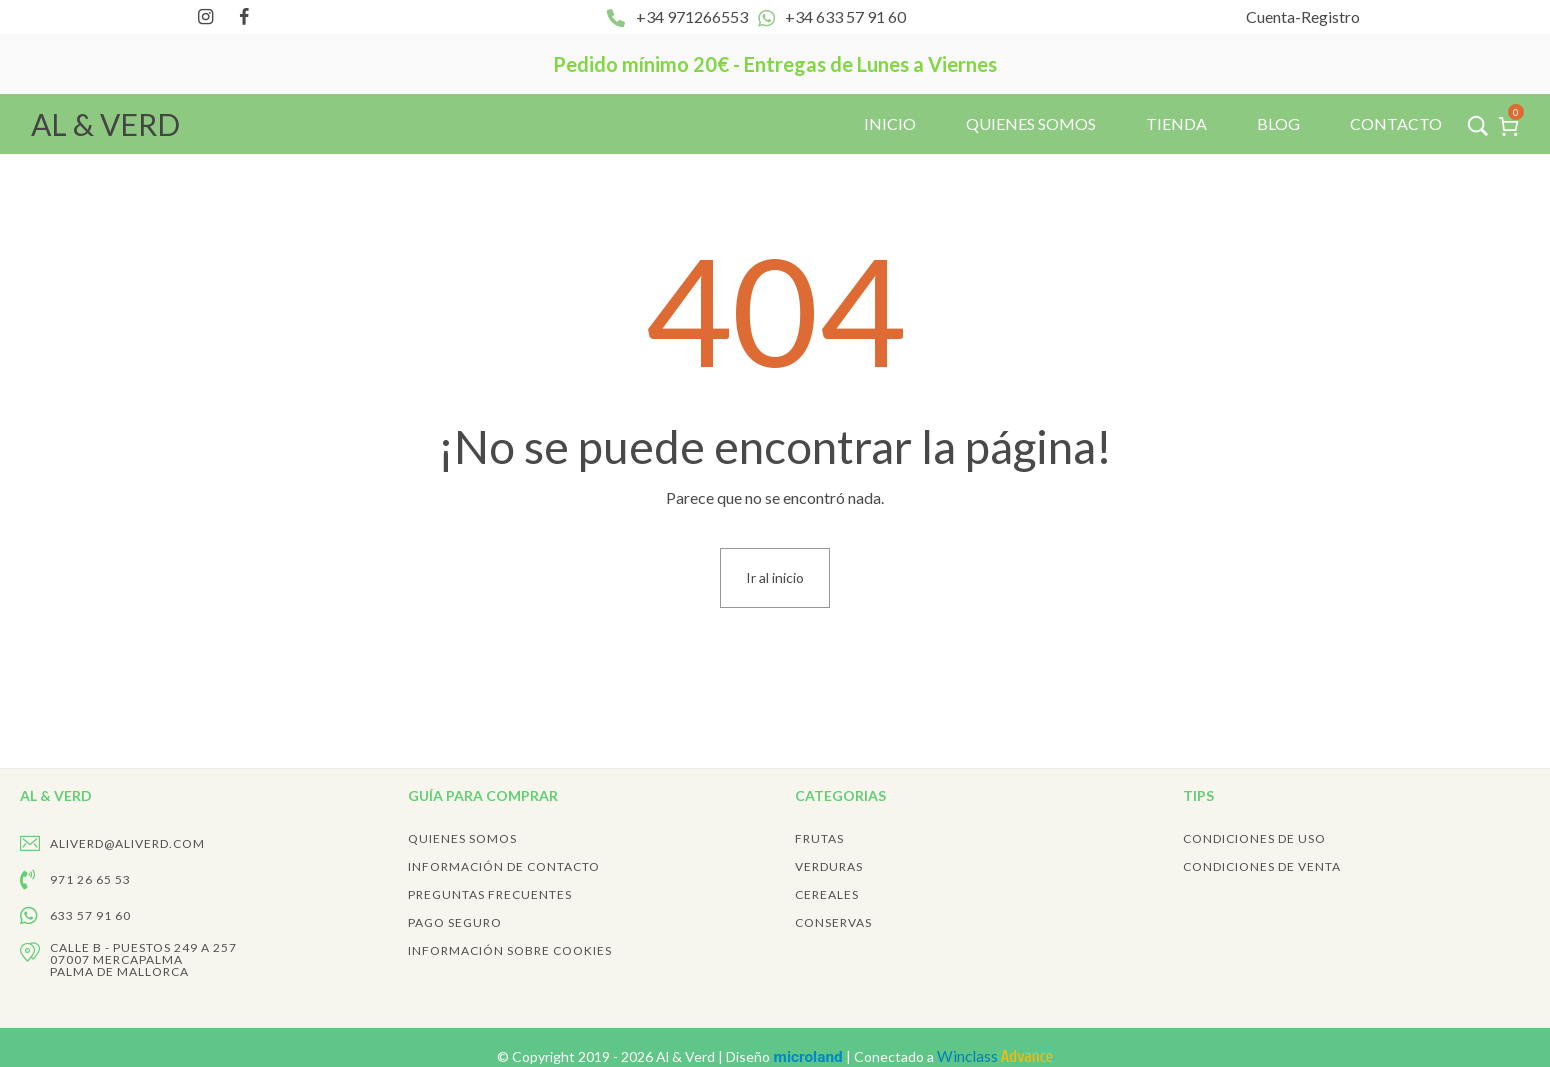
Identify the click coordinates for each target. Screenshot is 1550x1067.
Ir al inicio (775, 577)
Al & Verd (687, 1056)
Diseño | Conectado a (889, 1056)
